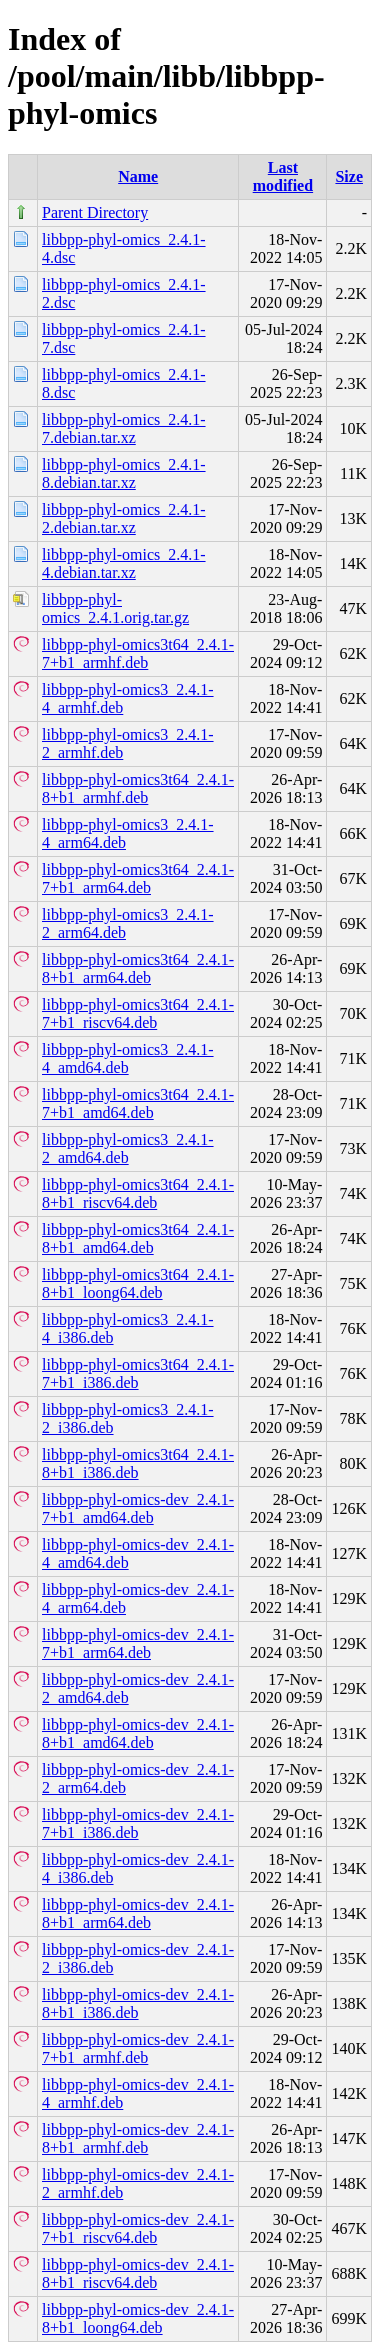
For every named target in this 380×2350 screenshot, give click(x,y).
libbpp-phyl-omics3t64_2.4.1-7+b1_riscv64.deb (138, 1013)
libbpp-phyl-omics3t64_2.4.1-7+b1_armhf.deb (138, 653)
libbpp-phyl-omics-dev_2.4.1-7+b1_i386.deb (138, 1823)
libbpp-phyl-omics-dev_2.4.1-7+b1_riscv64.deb (138, 2228)
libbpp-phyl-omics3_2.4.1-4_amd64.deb (128, 1058)
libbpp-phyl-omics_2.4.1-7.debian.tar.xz (124, 428)
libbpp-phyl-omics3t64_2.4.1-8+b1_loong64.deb (138, 1283)
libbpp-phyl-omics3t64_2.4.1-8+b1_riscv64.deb (138, 1193)
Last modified (283, 176)
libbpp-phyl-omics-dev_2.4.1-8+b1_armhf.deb (138, 2138)
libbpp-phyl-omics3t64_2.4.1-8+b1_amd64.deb (138, 1238)
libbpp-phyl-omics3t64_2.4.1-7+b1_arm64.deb (138, 878)
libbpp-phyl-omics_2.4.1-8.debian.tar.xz (124, 473)
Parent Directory (95, 212)
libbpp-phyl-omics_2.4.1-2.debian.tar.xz (124, 518)
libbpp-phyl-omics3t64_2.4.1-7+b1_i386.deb (138, 1373)
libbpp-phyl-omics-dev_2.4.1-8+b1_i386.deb (138, 2003)
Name (138, 176)
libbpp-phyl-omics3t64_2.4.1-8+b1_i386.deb (138, 1463)
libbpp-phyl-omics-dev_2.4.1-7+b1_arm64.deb (138, 1643)
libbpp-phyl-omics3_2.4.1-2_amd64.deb (128, 1148)
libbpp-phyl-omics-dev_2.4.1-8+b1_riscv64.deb (138, 2273)
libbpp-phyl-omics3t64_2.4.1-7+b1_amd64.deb (138, 1103)
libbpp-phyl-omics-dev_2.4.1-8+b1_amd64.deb (138, 1733)
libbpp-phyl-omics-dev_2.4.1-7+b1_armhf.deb (138, 2048)
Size (349, 176)
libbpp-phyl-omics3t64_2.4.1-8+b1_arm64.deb (138, 968)
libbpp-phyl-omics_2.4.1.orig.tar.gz (115, 608)
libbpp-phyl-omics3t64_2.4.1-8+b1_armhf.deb (138, 788)
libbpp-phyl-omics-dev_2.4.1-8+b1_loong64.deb (138, 2318)
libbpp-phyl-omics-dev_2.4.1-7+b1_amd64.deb (138, 1508)
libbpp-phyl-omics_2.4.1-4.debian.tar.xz (124, 563)
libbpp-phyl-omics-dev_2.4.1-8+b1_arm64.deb (138, 1913)
